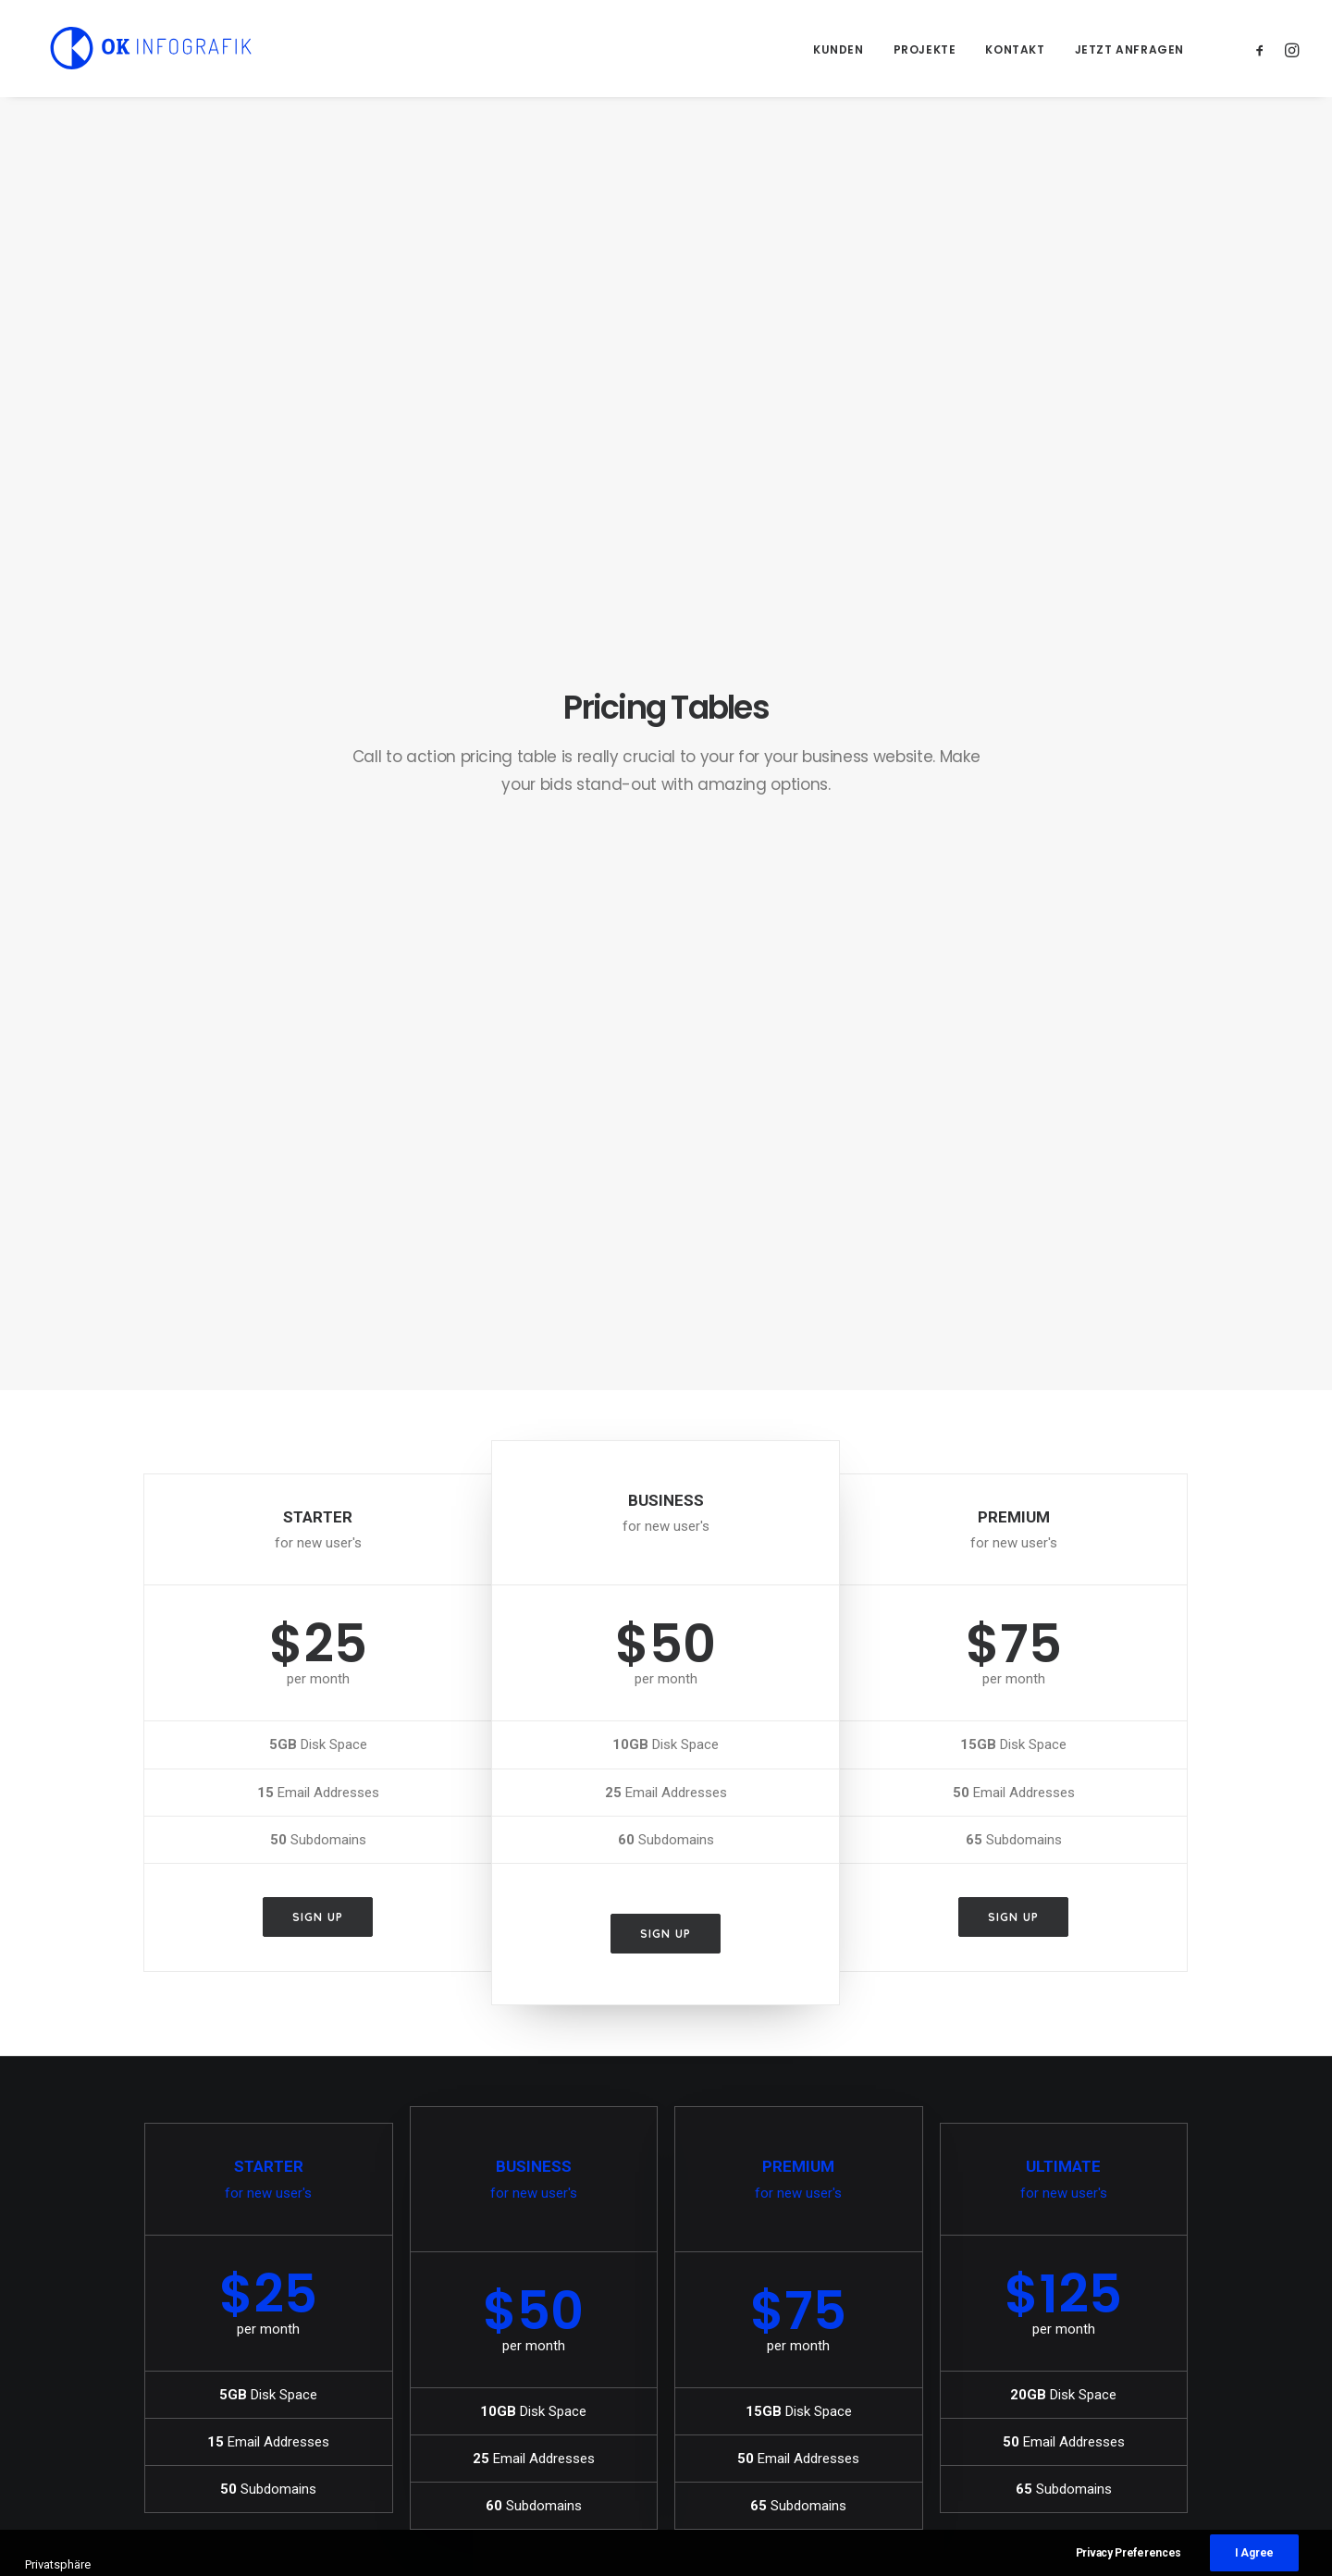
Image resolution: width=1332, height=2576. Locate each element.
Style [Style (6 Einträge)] (1059, 2372)
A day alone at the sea (766, 2310)
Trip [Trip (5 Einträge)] (1058, 2402)
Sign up (317, 886)
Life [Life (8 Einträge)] (995, 2342)
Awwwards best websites (775, 2379)
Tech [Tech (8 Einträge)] (1113, 2372)
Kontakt (1014, 49)
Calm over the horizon (490, 2355)
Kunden (838, 49)
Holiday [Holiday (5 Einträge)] (1126, 2313)
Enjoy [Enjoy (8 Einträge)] (1063, 2313)
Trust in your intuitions (768, 2332)
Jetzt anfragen (1129, 49)
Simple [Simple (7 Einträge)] (1105, 2342)
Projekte (925, 49)
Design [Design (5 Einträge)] (1003, 2313)
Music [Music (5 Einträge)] (1046, 2342)
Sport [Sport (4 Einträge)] (1002, 2372)
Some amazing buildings (776, 2424)
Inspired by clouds (479, 2401)
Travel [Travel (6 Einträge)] (1003, 2402)
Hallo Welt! (455, 2310)
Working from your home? (781, 2401)
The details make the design (785, 2355)
